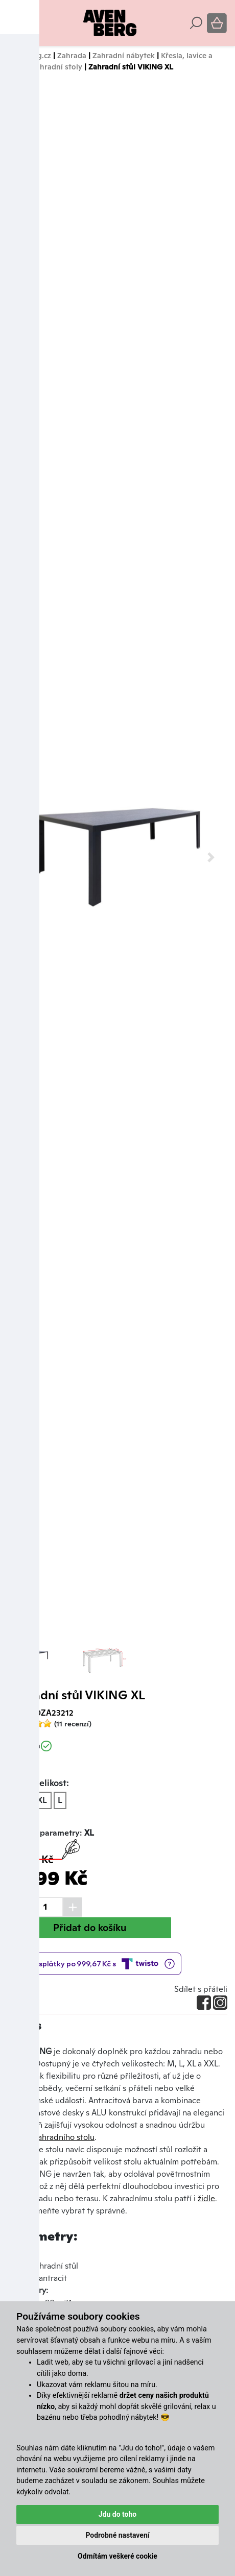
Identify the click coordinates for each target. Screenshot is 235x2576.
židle (206, 2198)
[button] (24, 857)
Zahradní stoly (56, 66)
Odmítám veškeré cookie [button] (117, 2556)
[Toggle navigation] (15, 23)
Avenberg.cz (29, 55)
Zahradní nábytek (123, 55)
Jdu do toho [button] (118, 2514)
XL (16, 1800)
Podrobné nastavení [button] (117, 2535)
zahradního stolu (64, 2137)
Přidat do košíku (89, 1927)
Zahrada (71, 55)
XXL (39, 1800)
